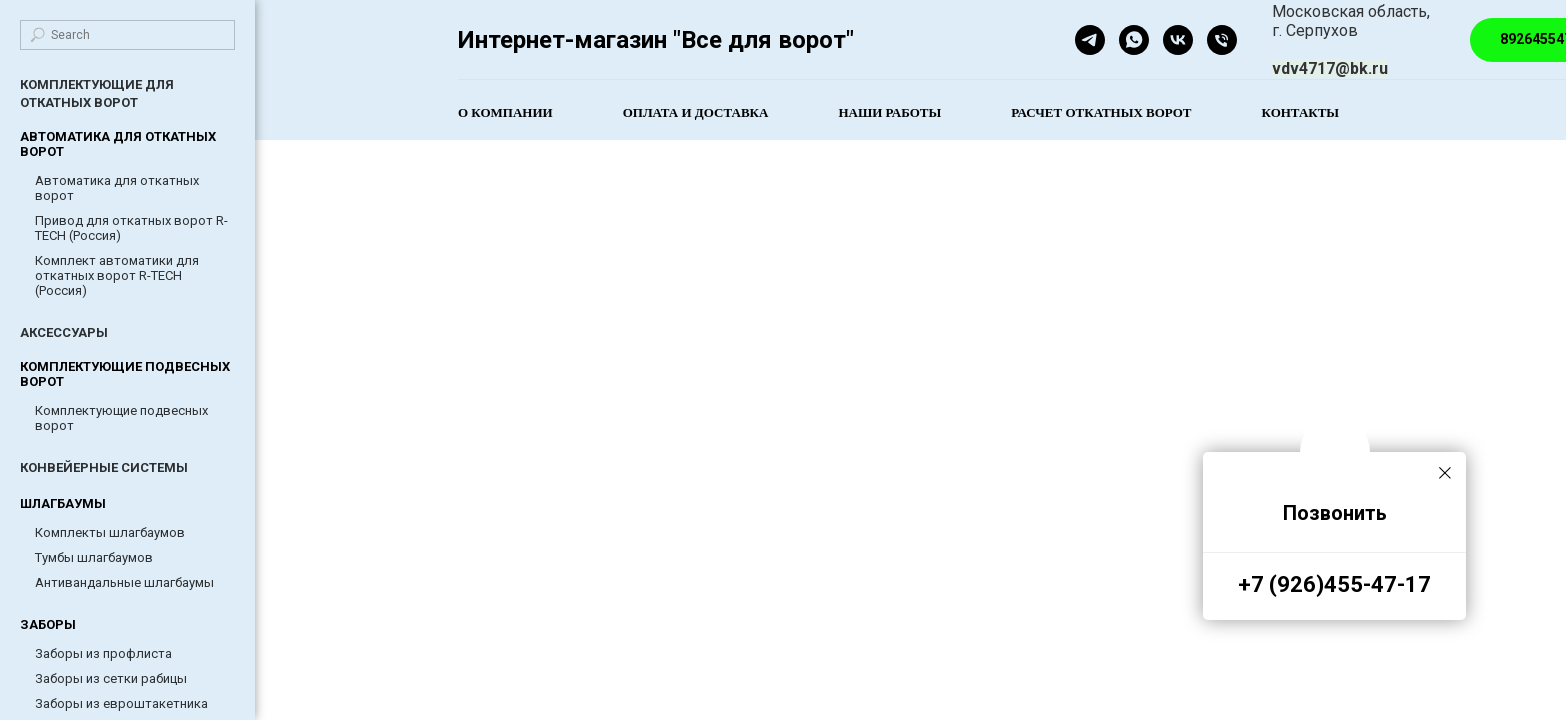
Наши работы (889, 112)
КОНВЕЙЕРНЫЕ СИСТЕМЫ (104, 467)
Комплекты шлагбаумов (110, 532)
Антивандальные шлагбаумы (124, 582)
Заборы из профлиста (103, 653)
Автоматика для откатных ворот (117, 188)
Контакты (1301, 112)
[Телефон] (1222, 40)
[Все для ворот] (1178, 40)
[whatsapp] (1134, 40)
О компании (505, 112)
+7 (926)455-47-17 (1334, 584)
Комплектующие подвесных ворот (121, 418)
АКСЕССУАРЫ (64, 332)
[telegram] (1090, 40)
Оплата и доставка (696, 112)
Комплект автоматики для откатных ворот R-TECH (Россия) (117, 275)
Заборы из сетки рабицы (111, 678)
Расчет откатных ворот (1101, 112)
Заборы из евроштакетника (121, 703)
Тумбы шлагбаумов (94, 557)
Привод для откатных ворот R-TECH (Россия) (131, 228)
